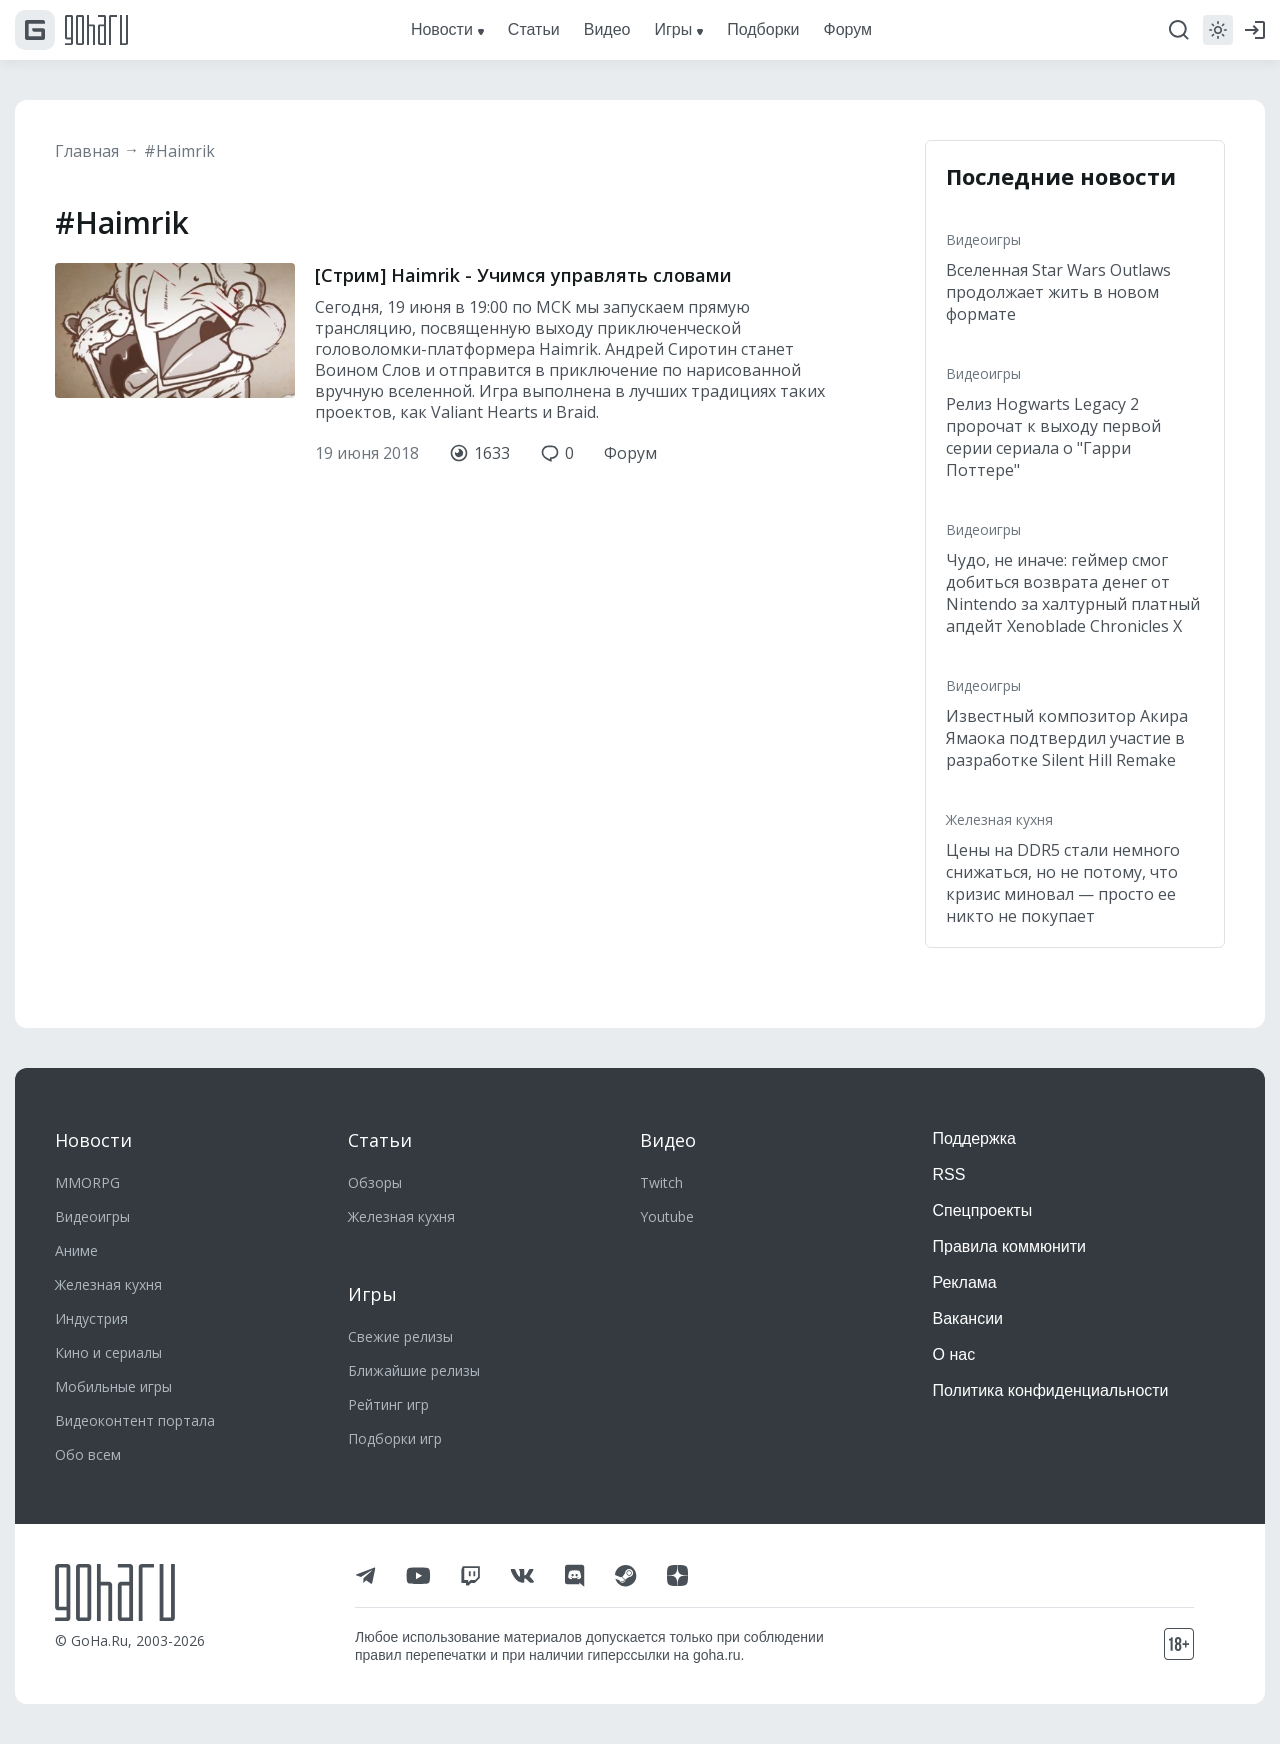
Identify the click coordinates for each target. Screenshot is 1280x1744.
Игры (372, 1294)
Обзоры (375, 1182)
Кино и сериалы (108, 1352)
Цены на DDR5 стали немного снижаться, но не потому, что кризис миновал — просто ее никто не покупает (1063, 883)
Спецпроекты (983, 1210)
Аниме (76, 1250)
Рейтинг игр (388, 1404)
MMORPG (87, 1182)
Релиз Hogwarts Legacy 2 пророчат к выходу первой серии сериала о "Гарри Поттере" (1053, 437)
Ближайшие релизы (414, 1370)
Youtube (667, 1216)
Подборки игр (395, 1438)
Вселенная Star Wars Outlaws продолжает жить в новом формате (1058, 292)
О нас (954, 1354)
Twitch (661, 1182)
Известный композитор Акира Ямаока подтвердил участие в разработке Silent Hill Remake (1067, 738)
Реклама (965, 1282)
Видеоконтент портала (135, 1420)
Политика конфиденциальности (1051, 1390)
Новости (93, 1140)
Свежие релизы (400, 1336)
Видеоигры (983, 239)
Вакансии (968, 1318)
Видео (668, 1140)
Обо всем (88, 1454)
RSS (949, 1174)
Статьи (380, 1140)
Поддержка (974, 1138)
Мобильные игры (113, 1386)
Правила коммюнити (1010, 1246)
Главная (87, 151)
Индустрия (91, 1318)
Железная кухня (999, 819)
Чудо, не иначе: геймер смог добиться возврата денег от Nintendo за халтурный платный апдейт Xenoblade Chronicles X (1073, 593)
